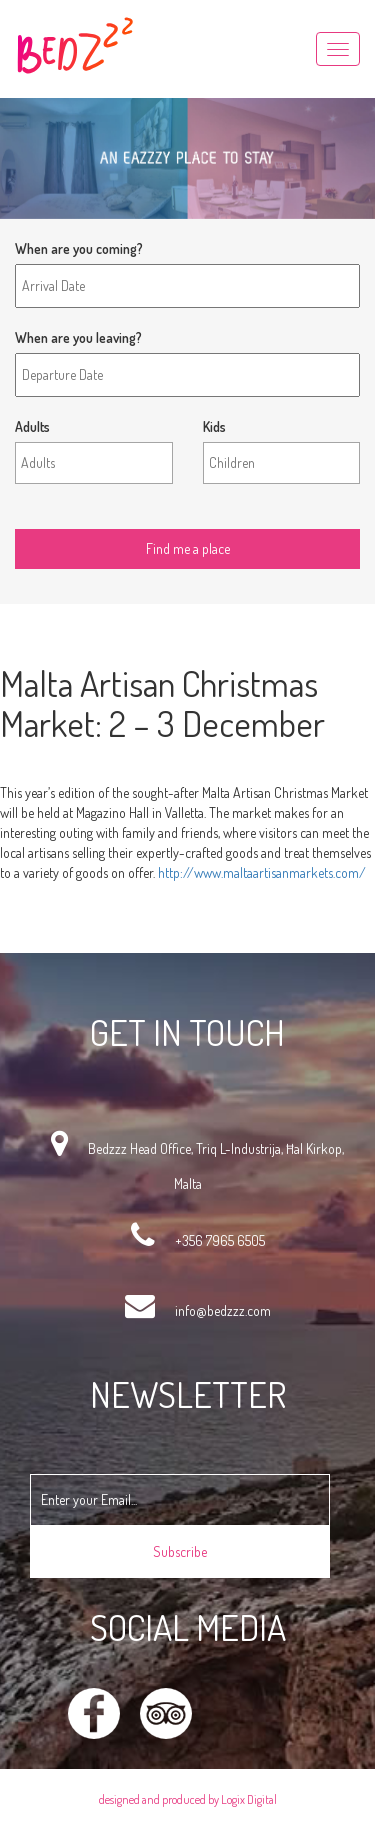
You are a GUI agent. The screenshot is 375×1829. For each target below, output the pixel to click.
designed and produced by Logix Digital (188, 1799)
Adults (32, 426)
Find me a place (59, 513)
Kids (214, 426)
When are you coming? (79, 248)
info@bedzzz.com (223, 1310)
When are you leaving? (78, 337)
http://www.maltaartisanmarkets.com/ (262, 872)
